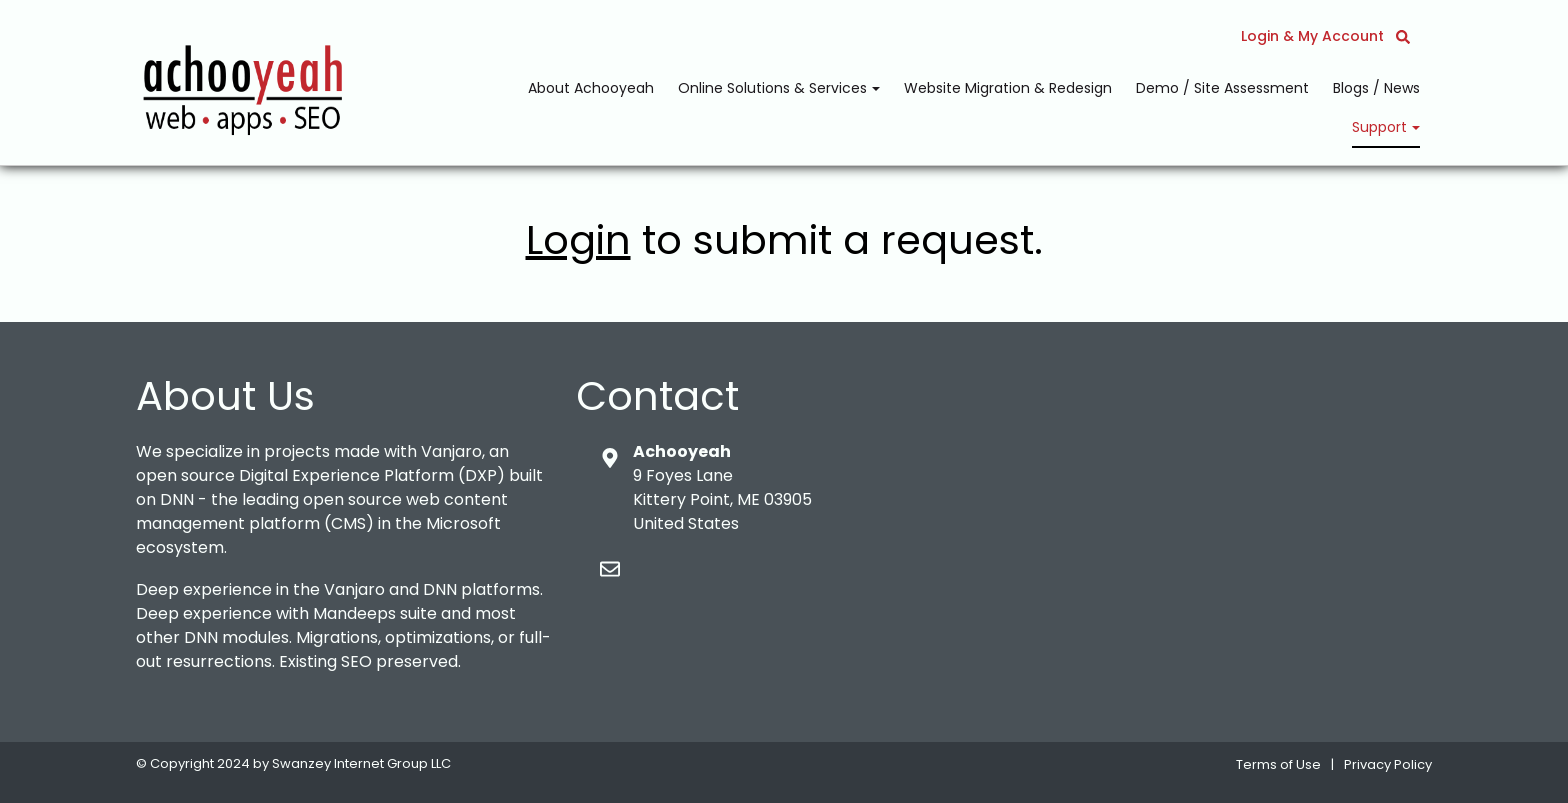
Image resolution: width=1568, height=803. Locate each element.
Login (578, 240)
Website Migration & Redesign (1008, 88)
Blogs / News (1376, 88)
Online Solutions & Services (774, 88)
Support (1381, 127)
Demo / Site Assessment (1222, 88)
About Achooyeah (591, 88)
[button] (1403, 35)
